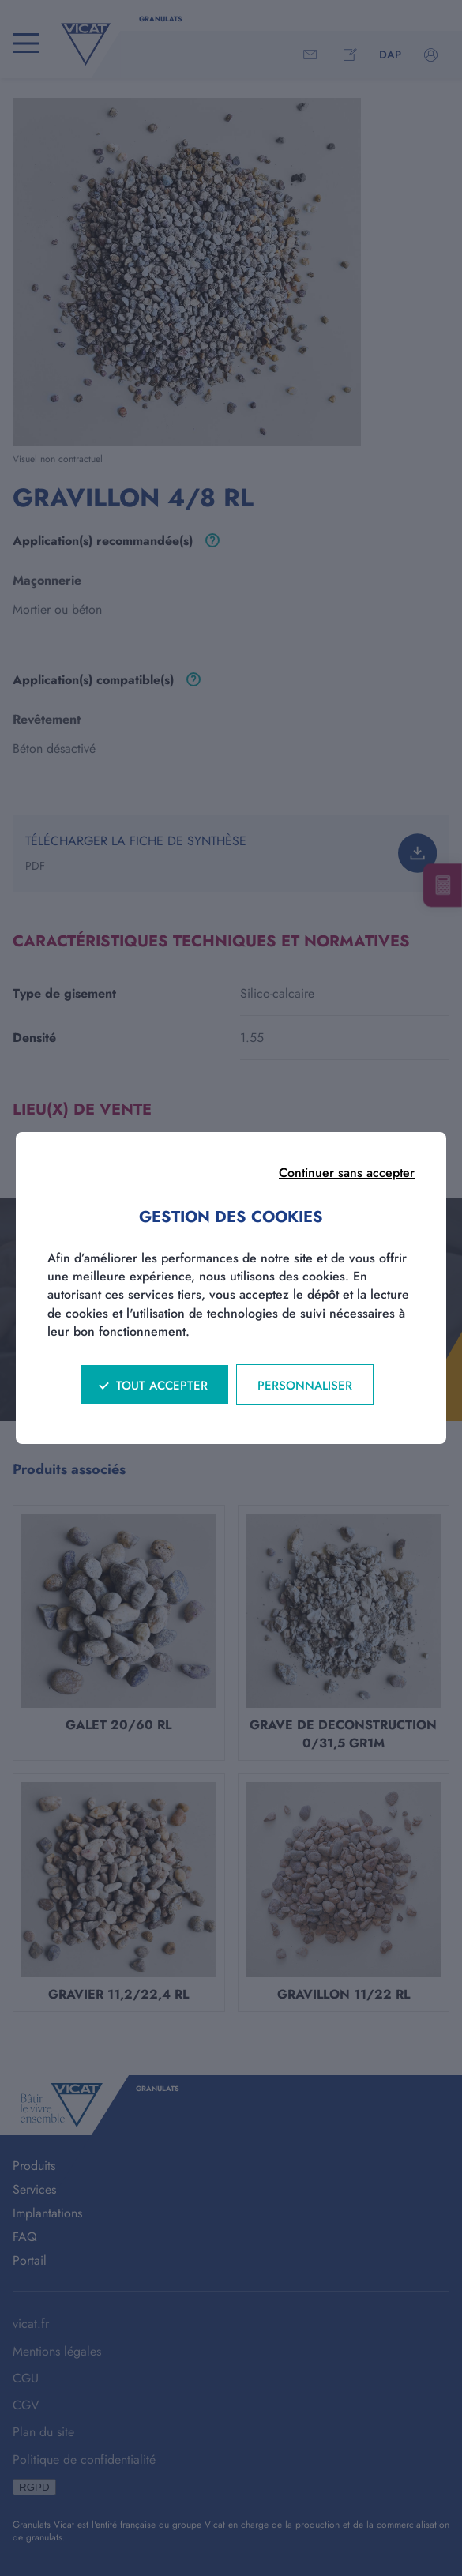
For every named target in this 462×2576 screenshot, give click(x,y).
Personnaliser (304, 1385)
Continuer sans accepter (347, 1173)
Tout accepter (162, 1385)
